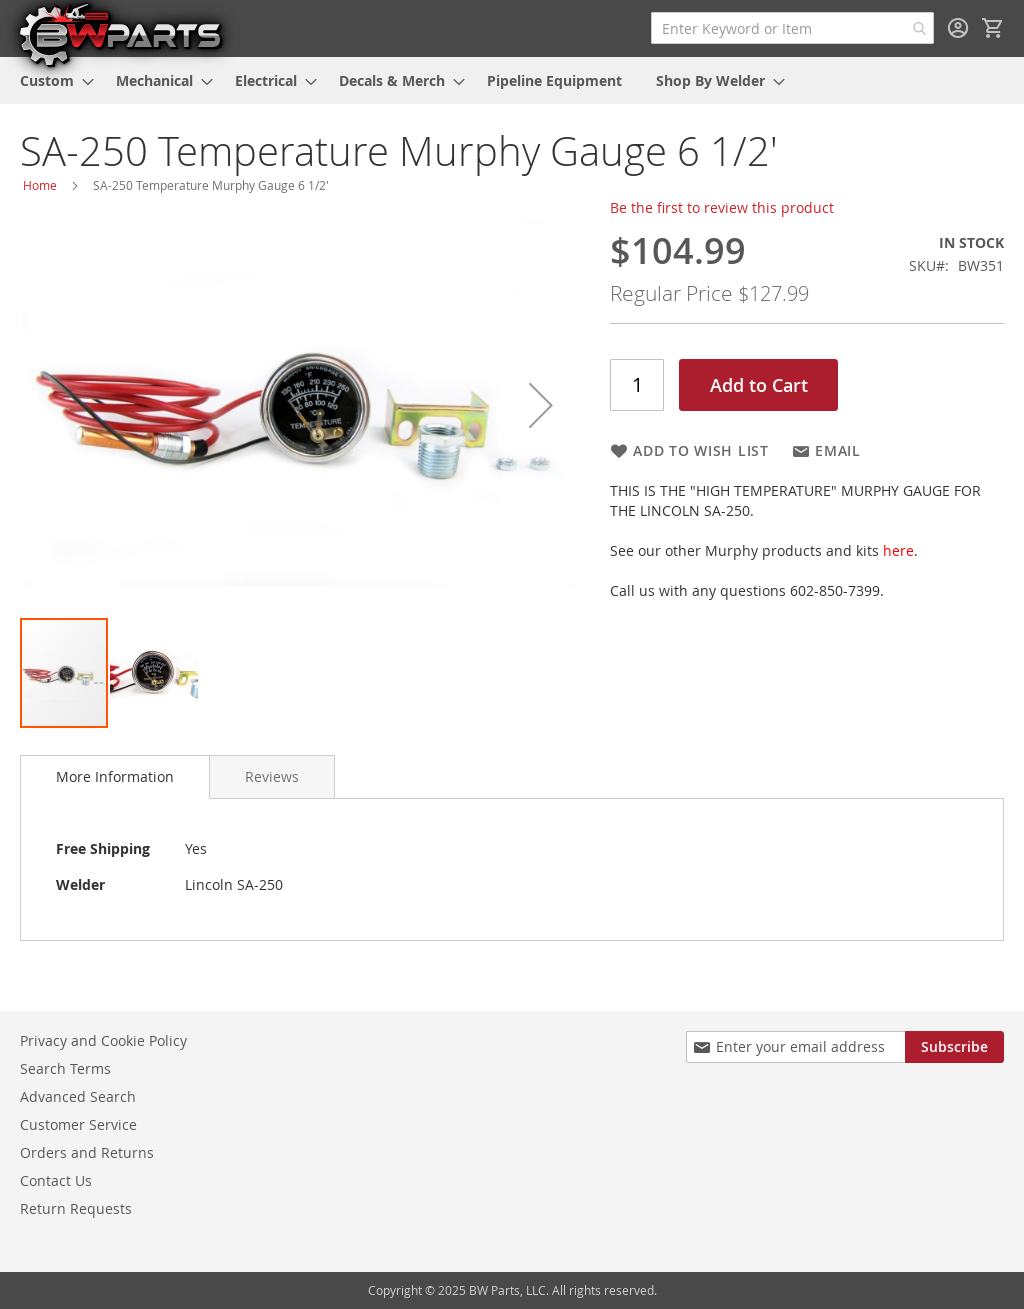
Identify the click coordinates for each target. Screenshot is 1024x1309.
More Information (115, 776)
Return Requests (76, 1208)
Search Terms (65, 1068)
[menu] (512, 80)
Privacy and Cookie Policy (103, 1040)
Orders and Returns (87, 1152)
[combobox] (792, 28)
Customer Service (78, 1124)
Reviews (272, 776)
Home (40, 185)
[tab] (115, 777)
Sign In (958, 28)
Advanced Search (78, 1096)
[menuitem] (51, 80)
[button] (541, 405)
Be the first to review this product (722, 207)
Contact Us (56, 1180)
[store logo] (120, 34)
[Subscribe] (954, 1047)
